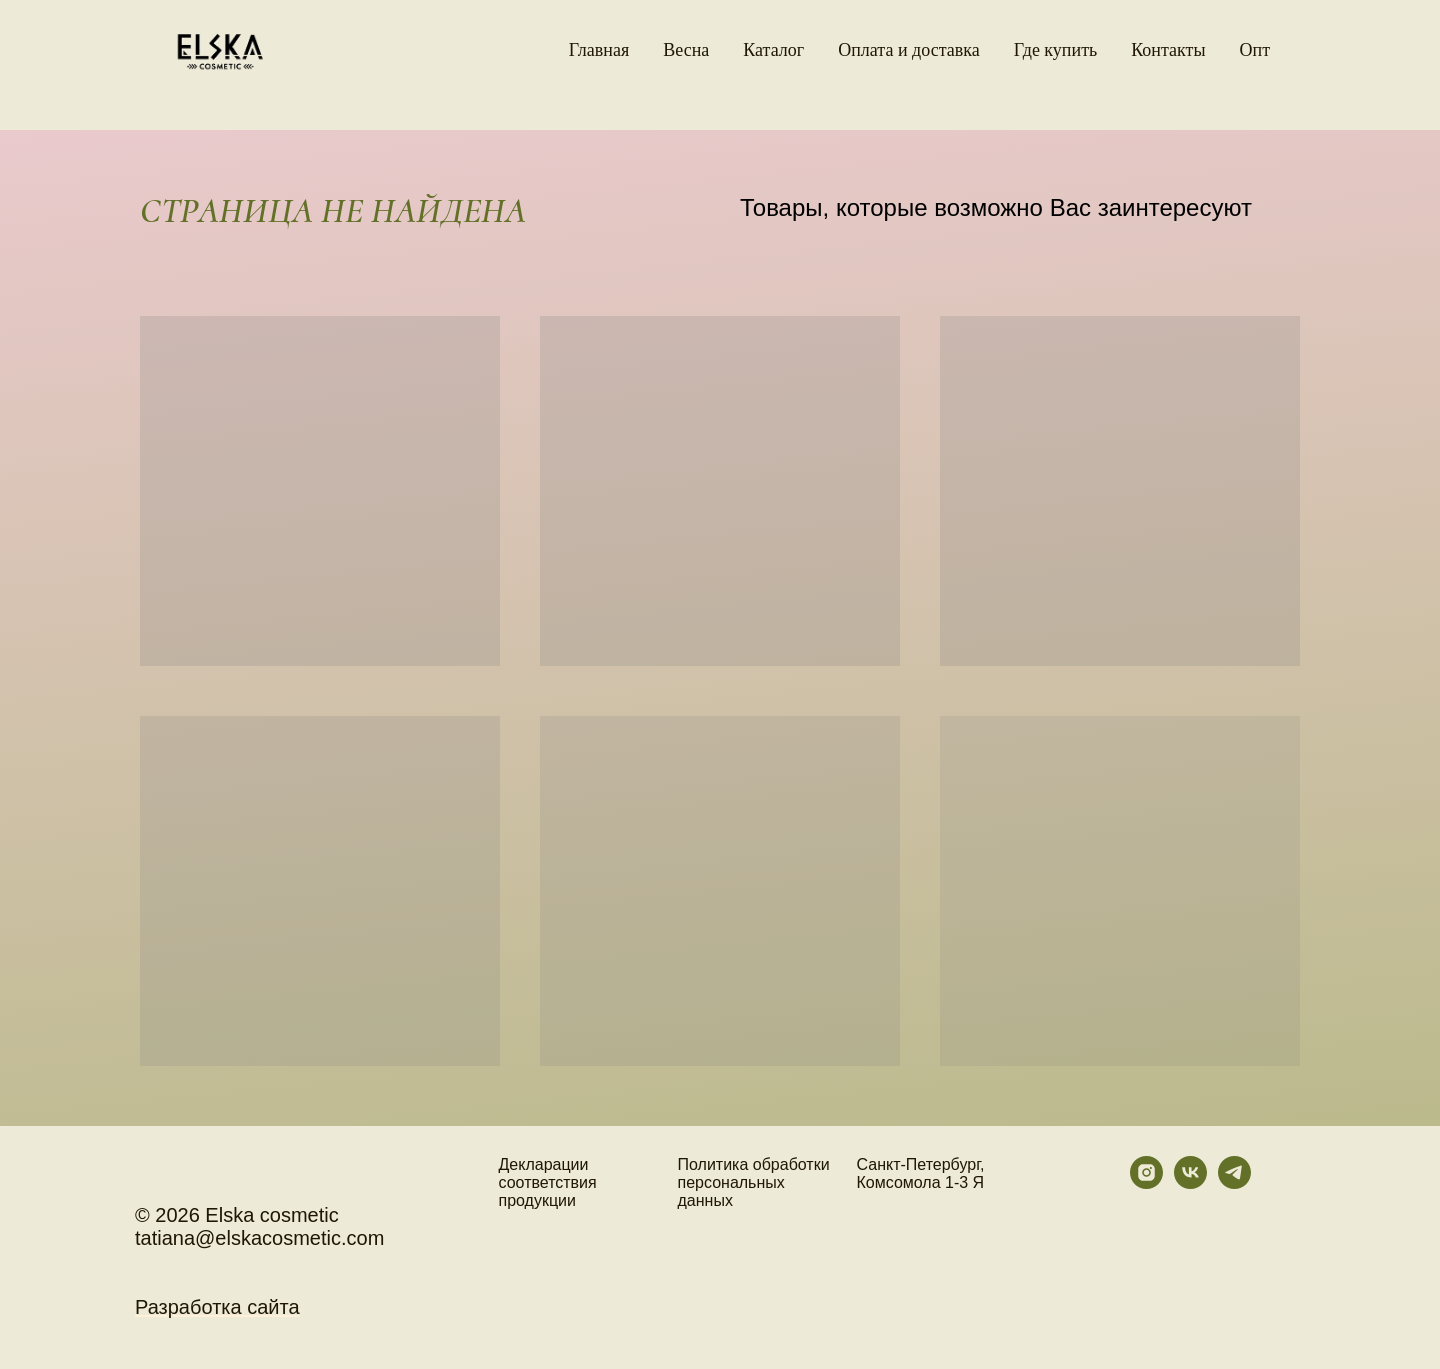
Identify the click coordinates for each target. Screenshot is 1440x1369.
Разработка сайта (217, 1307)
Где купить (1056, 50)
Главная (599, 50)
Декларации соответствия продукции (548, 1182)
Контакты (1168, 50)
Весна (686, 50)
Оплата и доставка (908, 50)
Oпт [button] (1255, 50)
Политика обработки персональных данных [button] (754, 1182)
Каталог (773, 50)
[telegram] (1234, 1183)
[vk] (1190, 1183)
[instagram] (1146, 1183)
